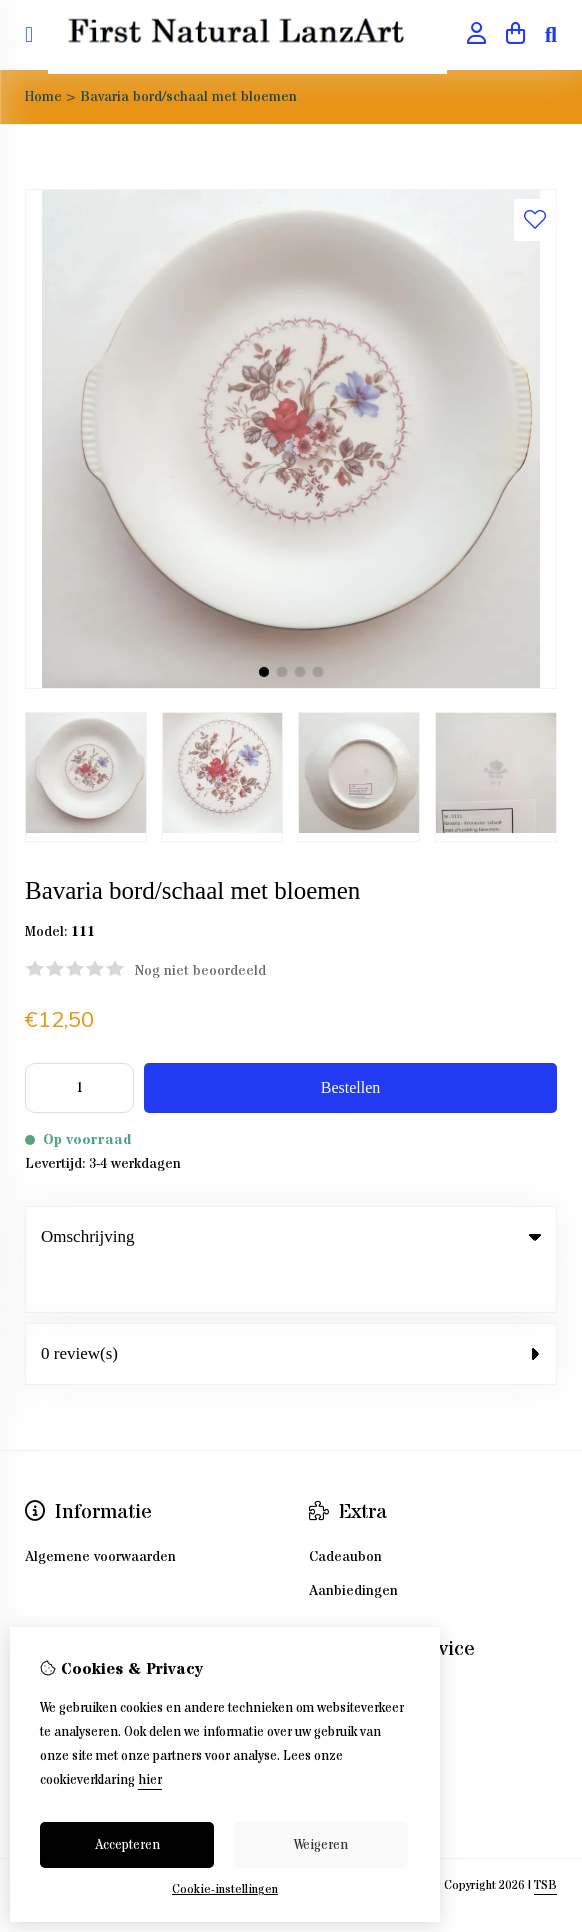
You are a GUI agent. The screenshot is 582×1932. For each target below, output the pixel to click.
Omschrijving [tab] (291, 1236)
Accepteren (127, 1845)
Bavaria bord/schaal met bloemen (188, 97)
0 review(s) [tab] (291, 1308)
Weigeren (321, 1845)
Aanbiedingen (353, 1546)
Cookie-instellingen (225, 1889)
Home (43, 97)
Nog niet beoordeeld (200, 971)
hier (150, 1780)
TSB (545, 1840)
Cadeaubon (345, 1512)
